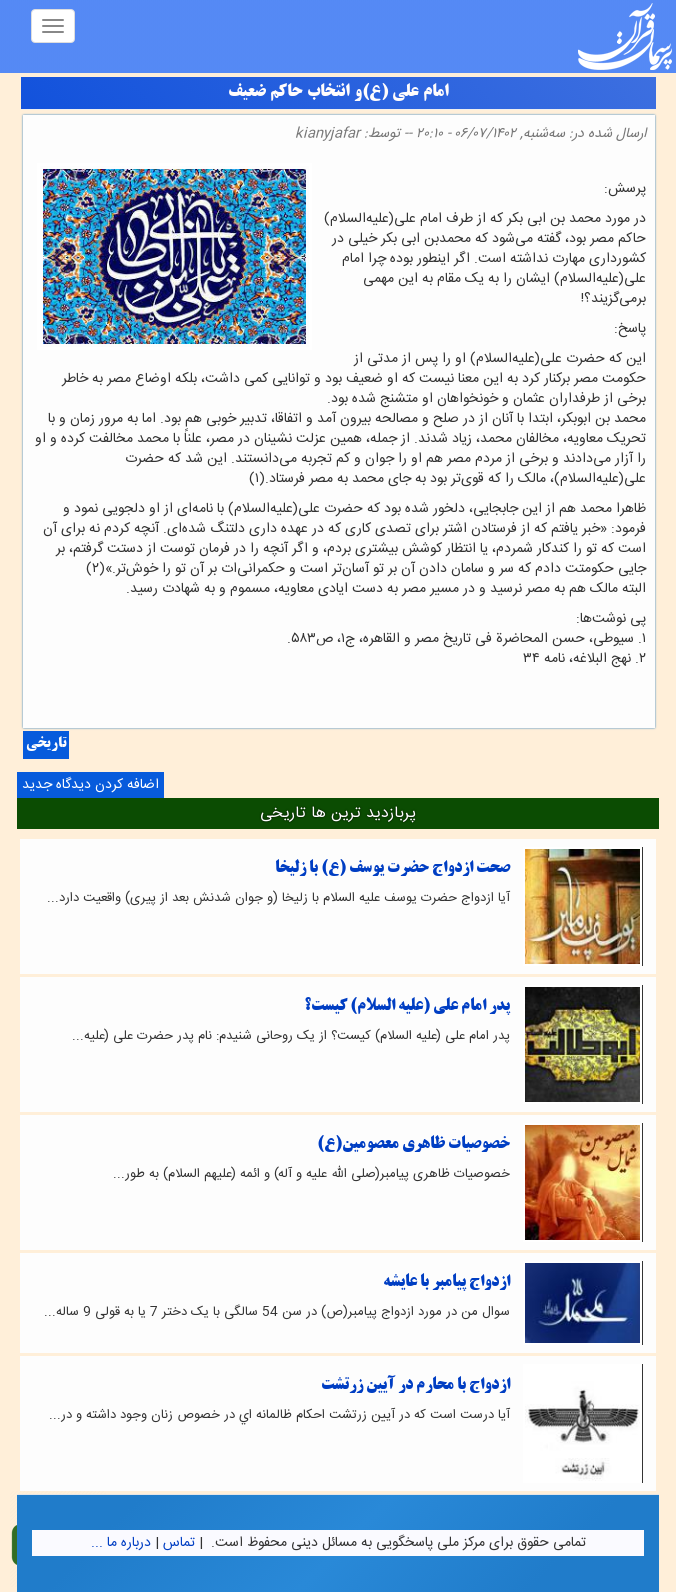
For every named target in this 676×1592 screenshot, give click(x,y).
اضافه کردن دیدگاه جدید (90, 785)
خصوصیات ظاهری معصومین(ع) (413, 1144)
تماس (179, 1543)
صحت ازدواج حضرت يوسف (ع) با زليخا (392, 868)
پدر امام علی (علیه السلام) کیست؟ (407, 1006)
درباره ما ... (121, 1543)
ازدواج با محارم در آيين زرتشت (415, 1385)
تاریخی (46, 744)
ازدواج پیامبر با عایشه (446, 1282)
